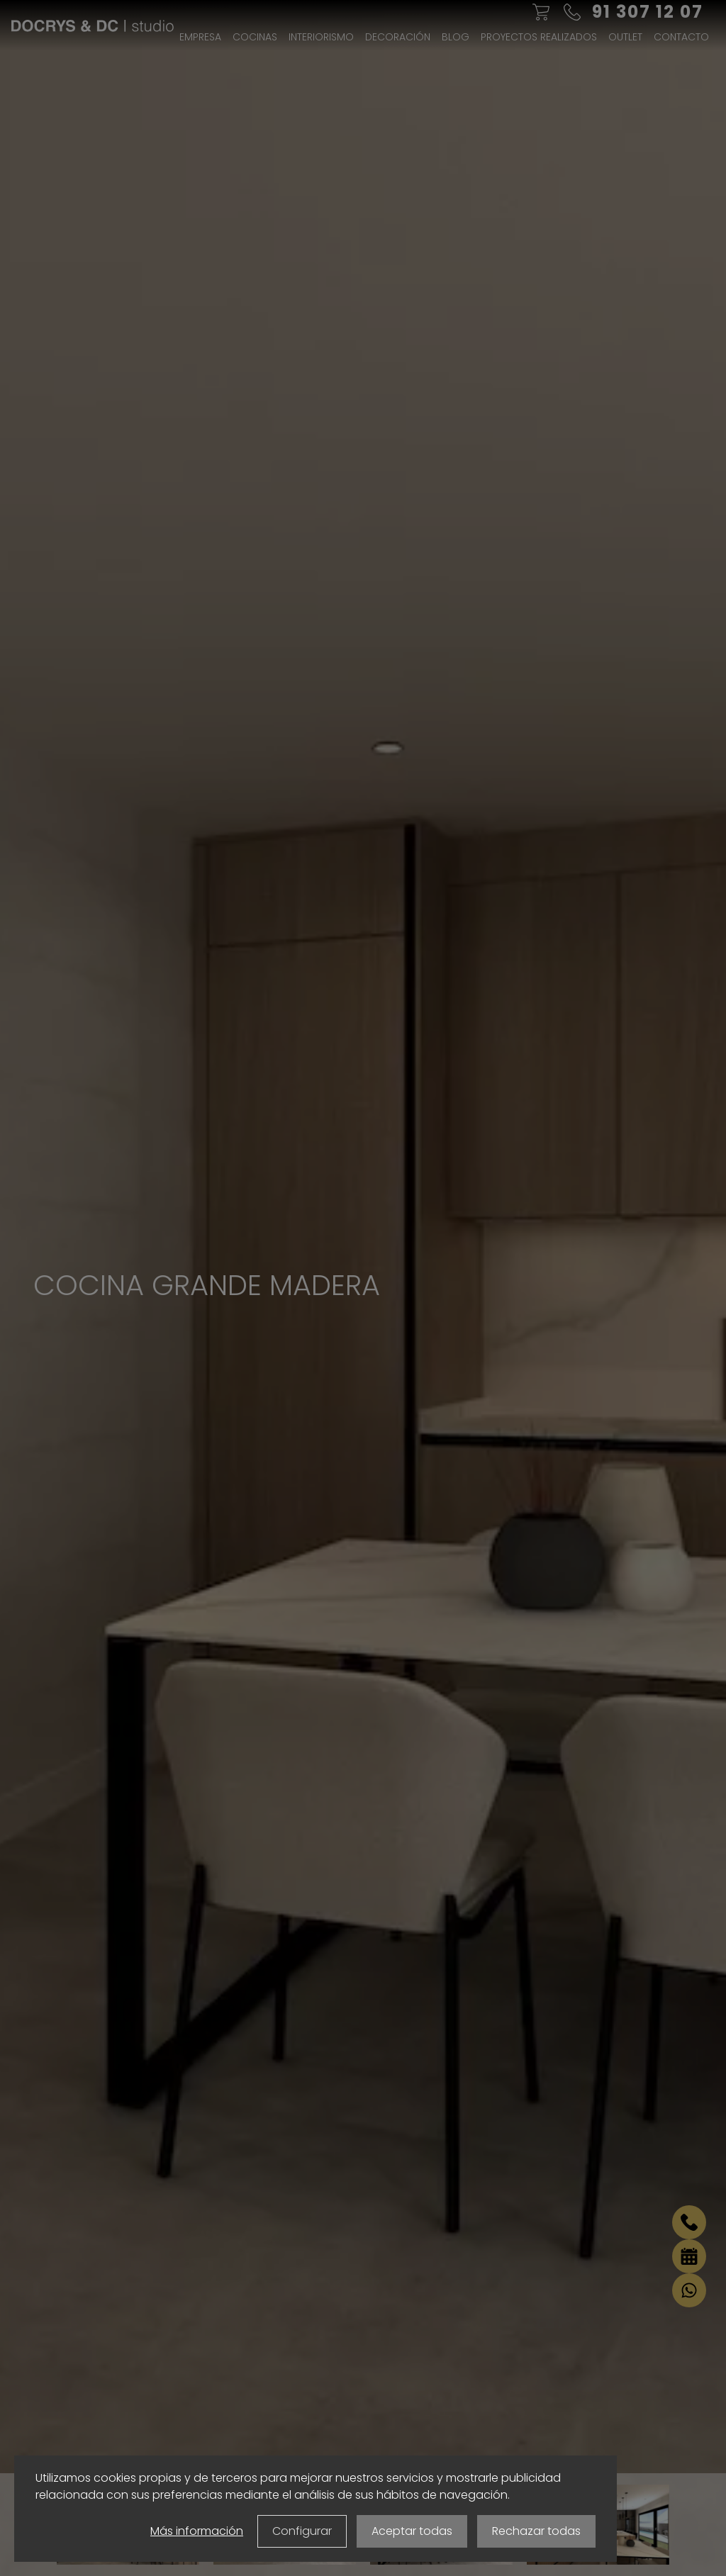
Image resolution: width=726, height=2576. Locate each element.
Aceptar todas (412, 2531)
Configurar (302, 2531)
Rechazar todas (536, 2531)
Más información (196, 2531)
